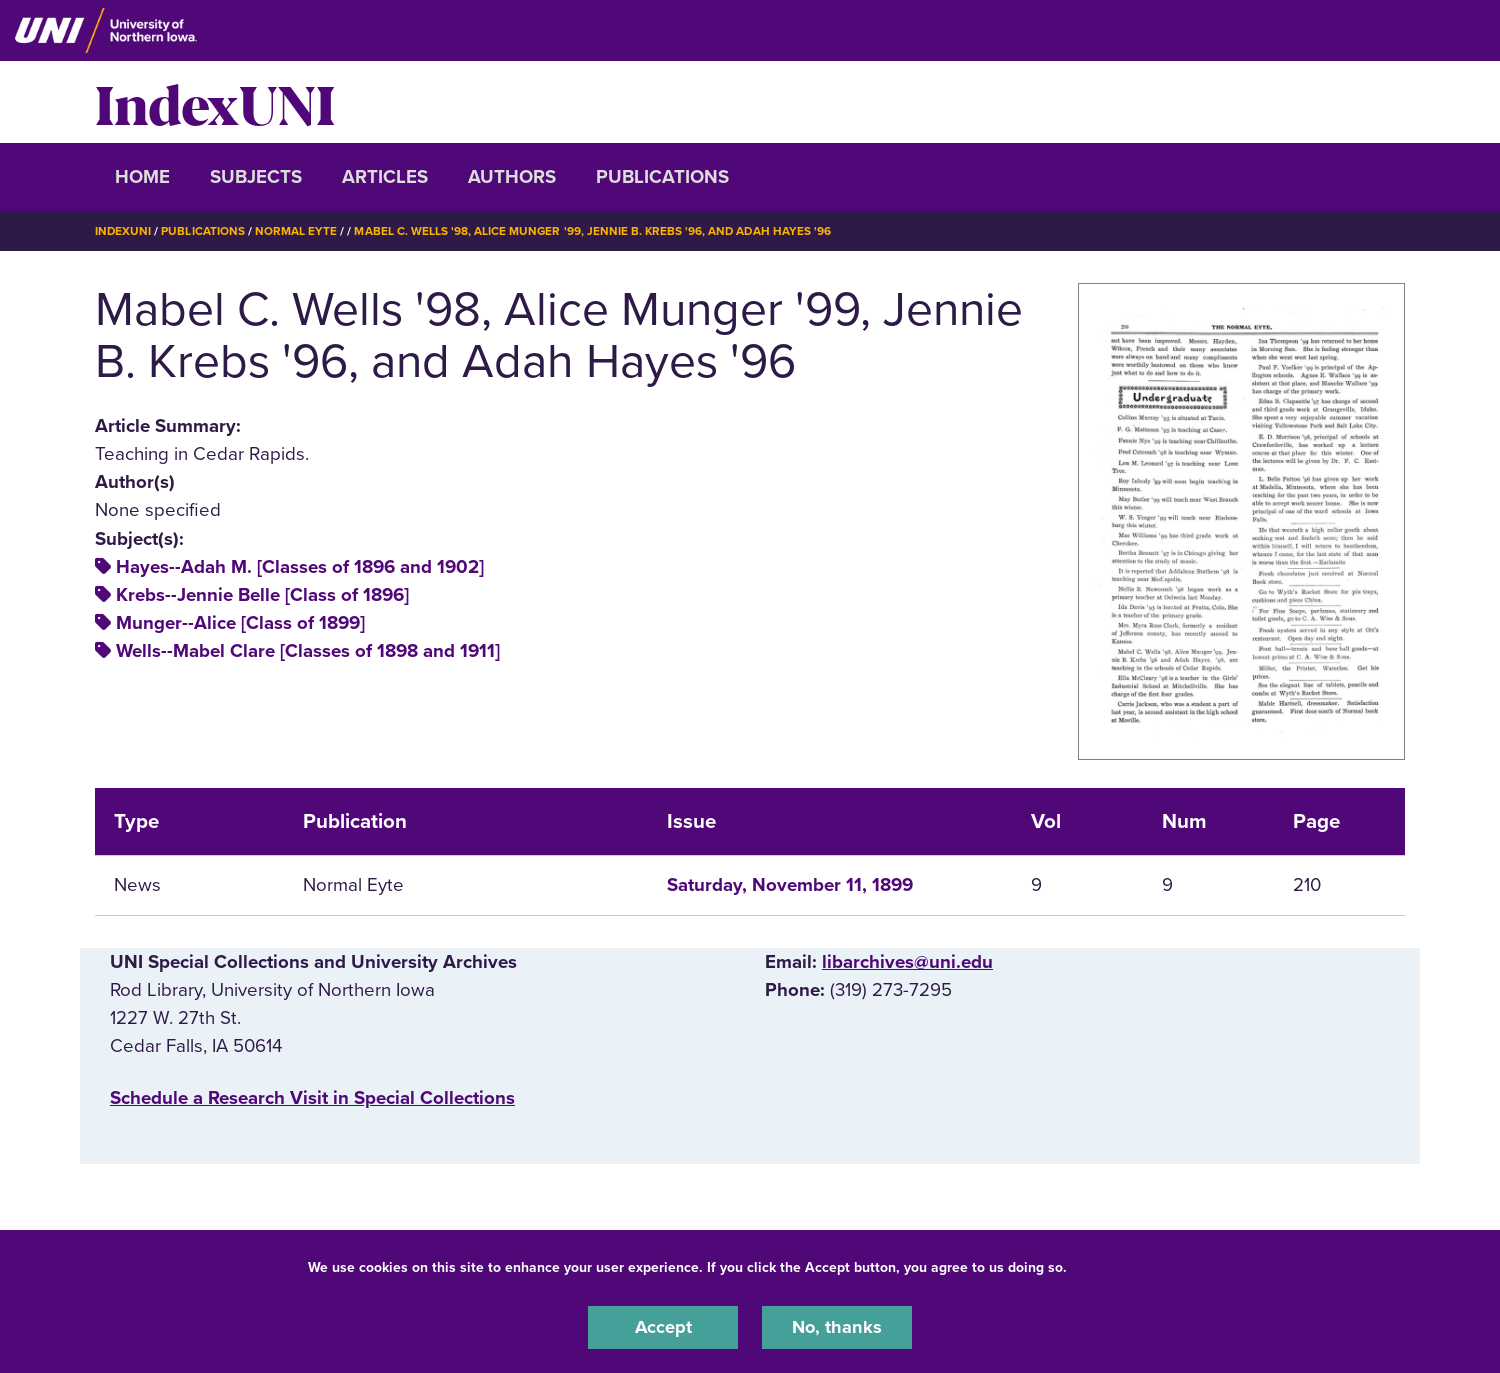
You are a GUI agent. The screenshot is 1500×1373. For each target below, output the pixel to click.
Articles (385, 177)
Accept (663, 1327)
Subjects (256, 177)
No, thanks (837, 1327)
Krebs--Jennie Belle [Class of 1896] (262, 594)
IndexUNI (215, 102)
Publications (662, 177)
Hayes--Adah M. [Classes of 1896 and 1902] (300, 566)
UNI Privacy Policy (1134, 1266)
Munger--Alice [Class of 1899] (240, 622)
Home (142, 177)
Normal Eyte (297, 231)
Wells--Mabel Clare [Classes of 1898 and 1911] (308, 651)
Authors (512, 177)
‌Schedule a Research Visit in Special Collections (312, 1098)
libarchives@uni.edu (907, 962)
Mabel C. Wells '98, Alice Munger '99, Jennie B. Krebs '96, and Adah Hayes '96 (596, 231)
